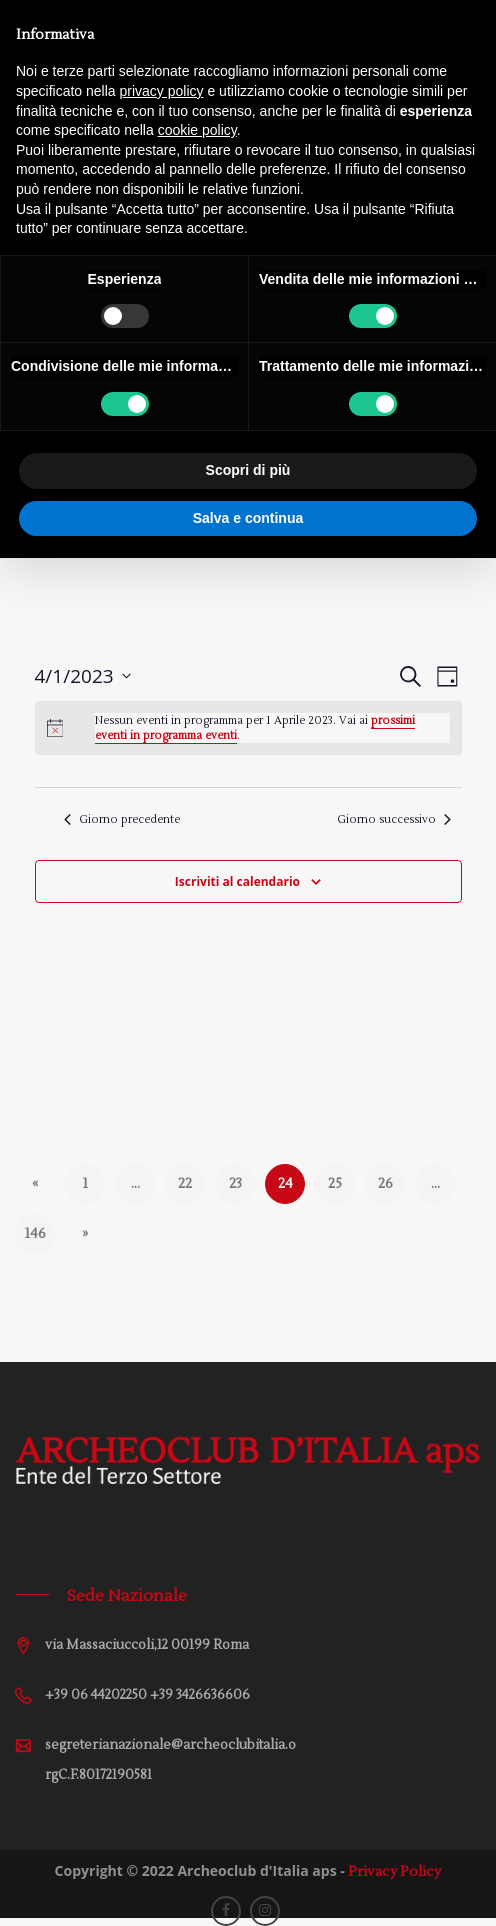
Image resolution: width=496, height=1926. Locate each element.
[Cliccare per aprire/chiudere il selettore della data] (83, 676)
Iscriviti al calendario (237, 881)
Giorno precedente (122, 819)
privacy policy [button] (162, 91)
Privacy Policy (394, 1872)
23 (235, 1184)
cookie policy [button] (197, 130)
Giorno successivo (394, 819)
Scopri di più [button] (248, 470)
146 (35, 1234)
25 (335, 1184)
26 (385, 1184)
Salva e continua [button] (248, 518)
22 (185, 1184)
